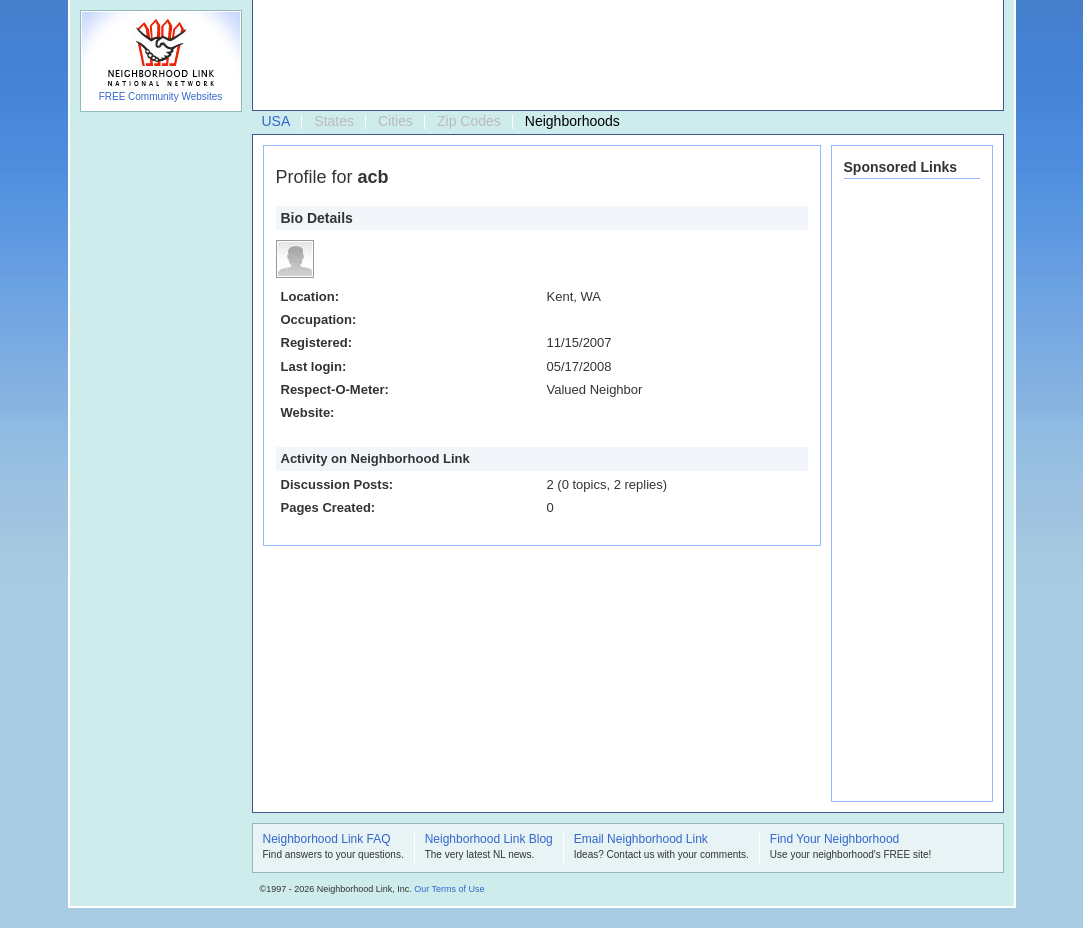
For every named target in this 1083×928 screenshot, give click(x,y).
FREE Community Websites (161, 96)
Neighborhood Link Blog (489, 840)
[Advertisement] (623, 56)
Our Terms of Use (449, 889)
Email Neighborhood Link (641, 840)
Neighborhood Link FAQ (327, 840)
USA (276, 121)
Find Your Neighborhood (834, 840)
